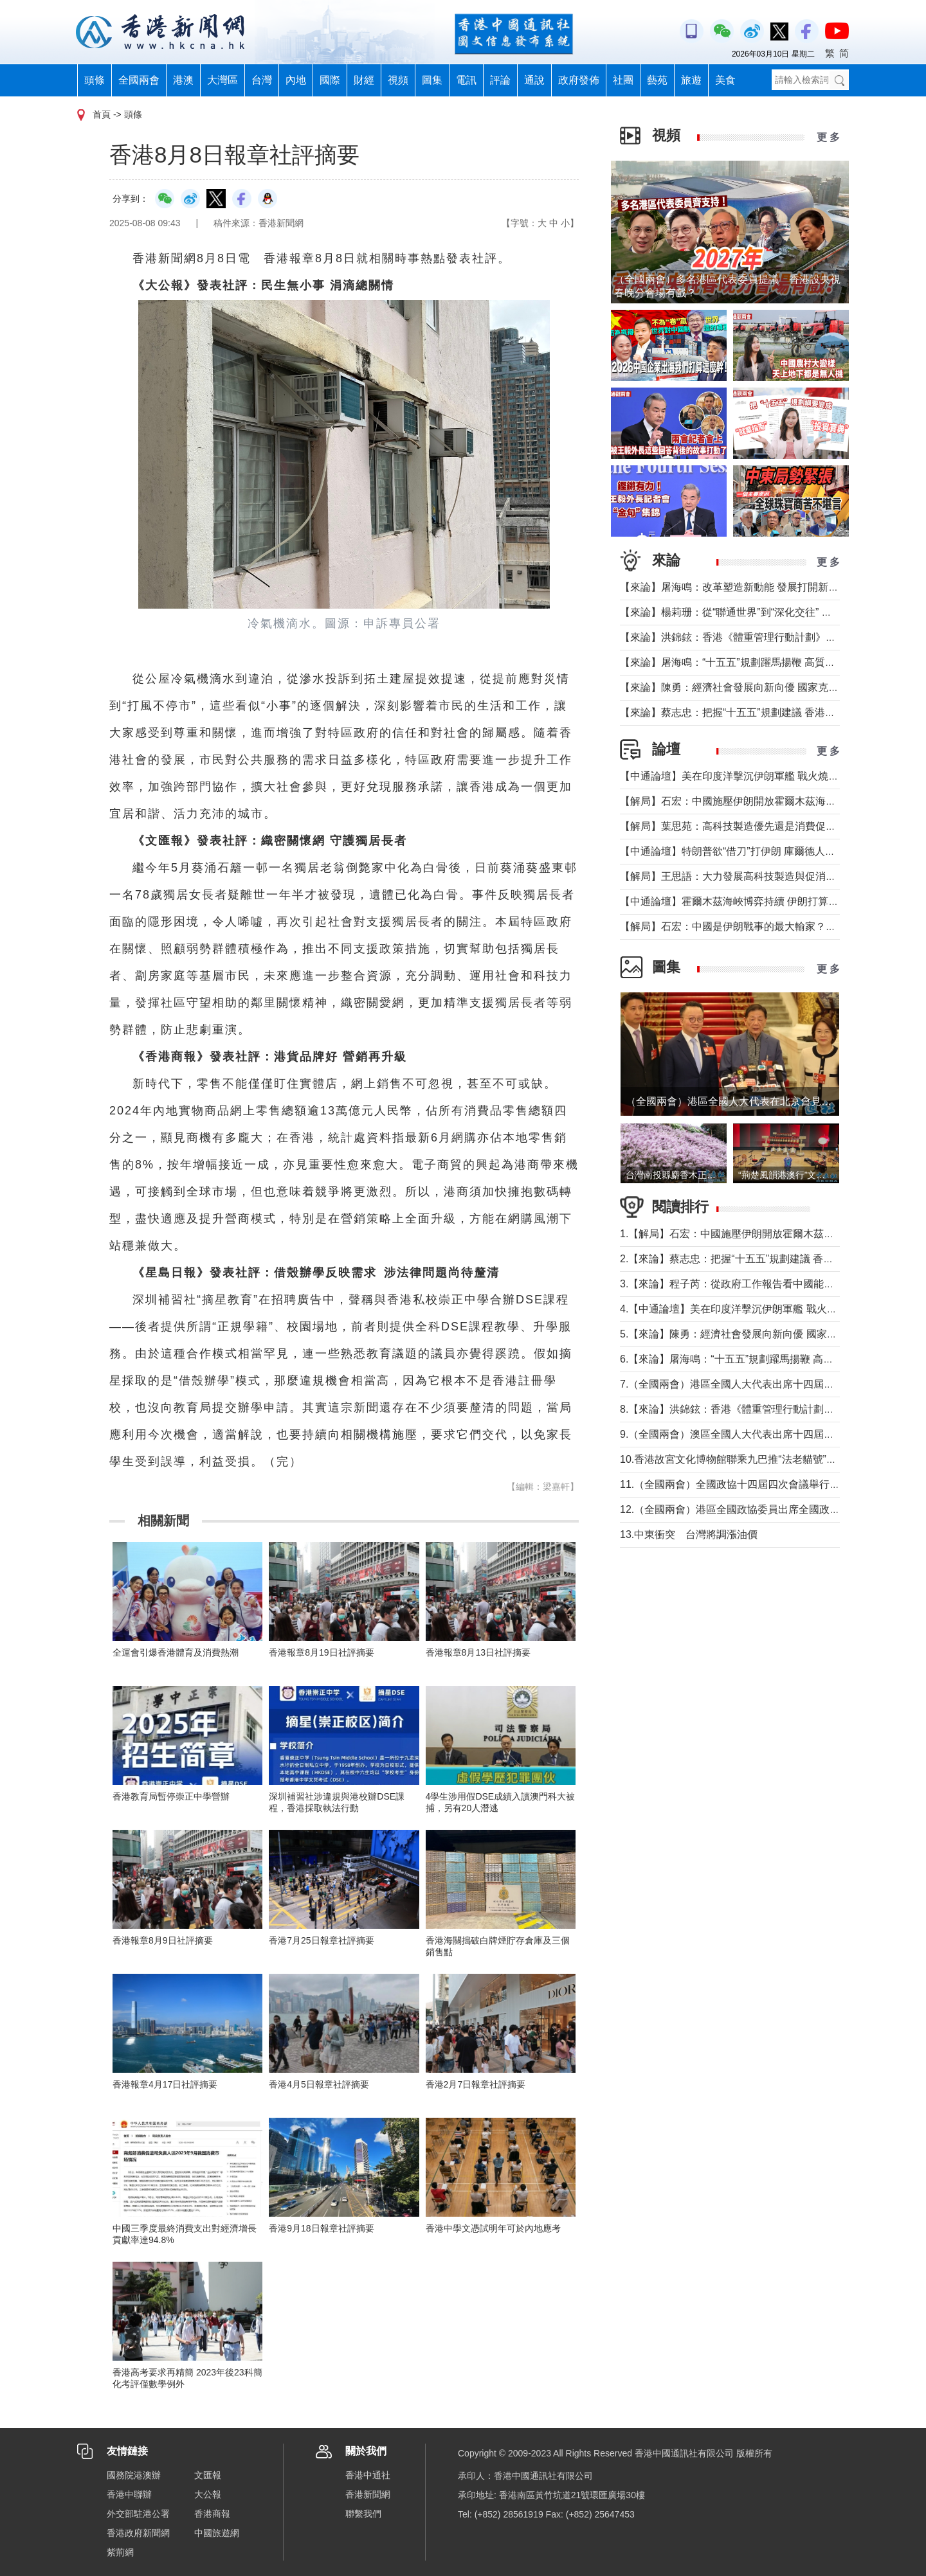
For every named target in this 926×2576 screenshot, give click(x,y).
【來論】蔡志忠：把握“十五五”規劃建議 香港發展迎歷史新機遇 (763, 712)
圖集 (432, 80)
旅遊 (691, 80)
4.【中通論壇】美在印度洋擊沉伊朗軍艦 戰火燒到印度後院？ (759, 1308)
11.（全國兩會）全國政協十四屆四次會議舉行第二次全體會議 (761, 1484)
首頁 (102, 114)
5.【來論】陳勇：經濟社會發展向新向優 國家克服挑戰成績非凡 (764, 1333)
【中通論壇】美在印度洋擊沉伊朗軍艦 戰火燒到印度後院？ (755, 776)
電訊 (466, 80)
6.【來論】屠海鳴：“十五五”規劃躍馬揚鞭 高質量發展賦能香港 (762, 1359)
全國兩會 (138, 80)
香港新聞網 (367, 2494)
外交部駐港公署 (138, 2514)
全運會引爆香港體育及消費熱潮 (176, 1652)
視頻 (398, 80)
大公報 (207, 2494)
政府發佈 (578, 80)
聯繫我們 (363, 2514)
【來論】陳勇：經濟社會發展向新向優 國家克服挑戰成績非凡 (760, 687)
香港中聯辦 (129, 2494)
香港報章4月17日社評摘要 (165, 2084)
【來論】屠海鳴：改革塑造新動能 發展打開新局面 (734, 587)
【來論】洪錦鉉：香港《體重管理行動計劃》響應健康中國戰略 (764, 637)
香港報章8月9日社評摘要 (163, 1940)
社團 (623, 80)
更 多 (828, 137)
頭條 (94, 80)
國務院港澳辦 (134, 2475)
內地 (296, 80)
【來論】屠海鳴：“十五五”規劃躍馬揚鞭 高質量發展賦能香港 (758, 662)
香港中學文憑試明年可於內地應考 (493, 2228)
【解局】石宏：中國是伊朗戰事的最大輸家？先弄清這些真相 (759, 926)
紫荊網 (120, 2552)
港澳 (183, 80)
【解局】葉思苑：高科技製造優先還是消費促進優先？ (743, 826)
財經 (364, 80)
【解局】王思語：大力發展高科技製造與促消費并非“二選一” (757, 876)
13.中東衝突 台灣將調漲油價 (689, 1534)
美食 (725, 80)
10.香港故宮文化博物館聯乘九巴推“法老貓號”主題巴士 (743, 1459)
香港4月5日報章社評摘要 (319, 2084)
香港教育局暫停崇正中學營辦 (171, 1796)
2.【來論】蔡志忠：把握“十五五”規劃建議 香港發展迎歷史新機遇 (768, 1258)
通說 (534, 80)
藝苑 (657, 80)
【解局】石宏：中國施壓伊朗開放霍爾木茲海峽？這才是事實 (759, 801)
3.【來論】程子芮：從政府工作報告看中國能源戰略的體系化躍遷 (768, 1283)
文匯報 (207, 2475)
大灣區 (222, 80)
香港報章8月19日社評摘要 (321, 1652)
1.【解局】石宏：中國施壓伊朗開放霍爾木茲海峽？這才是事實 (763, 1233)
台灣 (261, 80)
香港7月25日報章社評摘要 (321, 1940)
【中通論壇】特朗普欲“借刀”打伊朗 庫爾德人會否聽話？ (748, 851)
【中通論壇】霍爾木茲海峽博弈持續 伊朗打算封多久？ (744, 901)
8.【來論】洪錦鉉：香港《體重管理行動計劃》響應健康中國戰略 (768, 1409)
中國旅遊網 (216, 2533)
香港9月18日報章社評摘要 (321, 2228)
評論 (500, 80)
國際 (330, 80)
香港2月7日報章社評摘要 (476, 2084)
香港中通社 (367, 2475)
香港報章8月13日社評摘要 (478, 1652)
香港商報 (212, 2514)
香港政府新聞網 (138, 2533)
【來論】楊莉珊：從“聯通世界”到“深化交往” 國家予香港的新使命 (767, 612)
